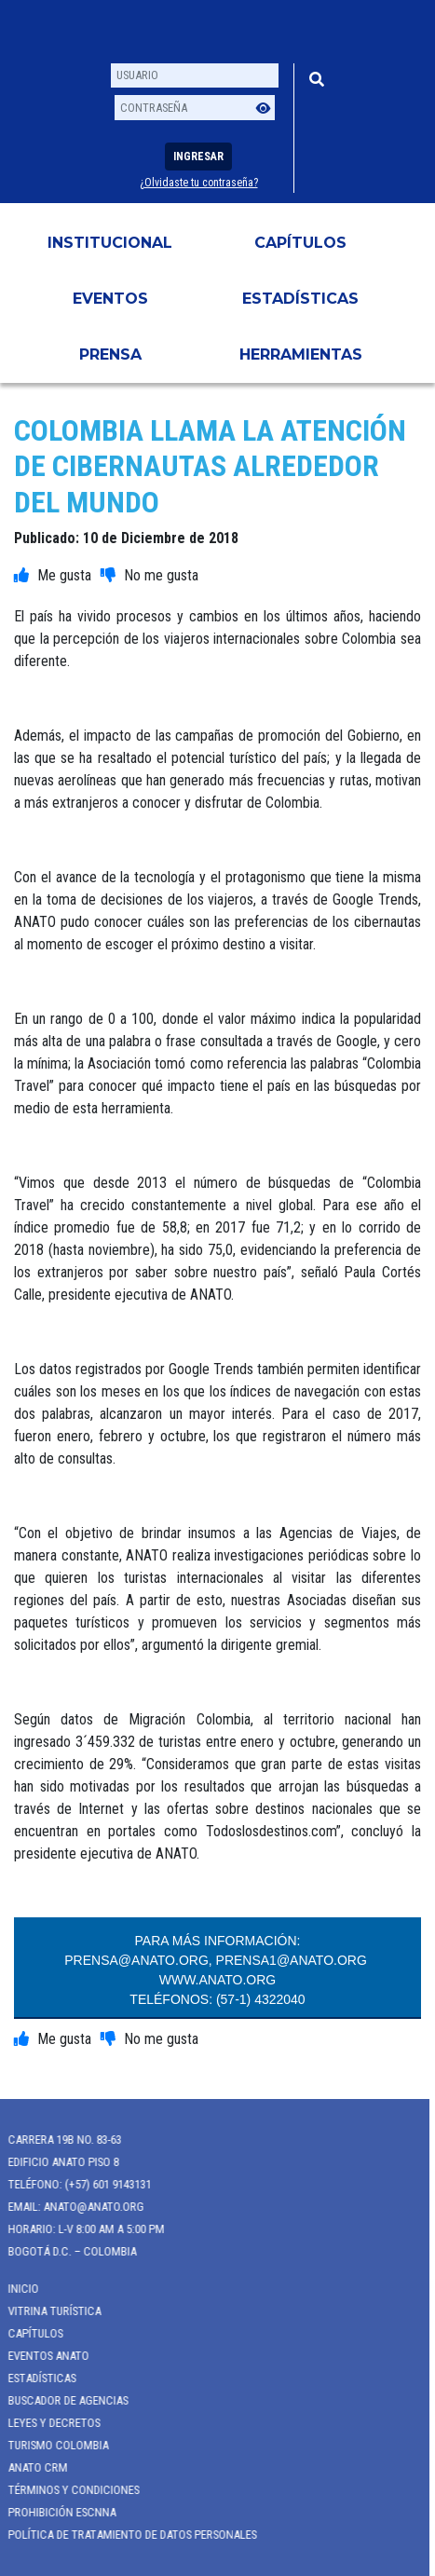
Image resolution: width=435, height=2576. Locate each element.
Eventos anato (41, 2356)
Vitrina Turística (47, 2311)
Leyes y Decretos (47, 2423)
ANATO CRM (31, 2467)
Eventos (110, 298)
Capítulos (300, 243)
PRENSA (110, 354)
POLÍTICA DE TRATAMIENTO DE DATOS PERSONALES (125, 2535)
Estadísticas (300, 298)
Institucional (110, 243)
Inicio (16, 2289)
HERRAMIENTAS (300, 354)
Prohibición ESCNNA (55, 2512)
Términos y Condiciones (66, 2490)
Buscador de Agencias (61, 2400)
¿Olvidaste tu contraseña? (199, 182)
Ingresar (198, 156)
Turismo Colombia (51, 2445)
